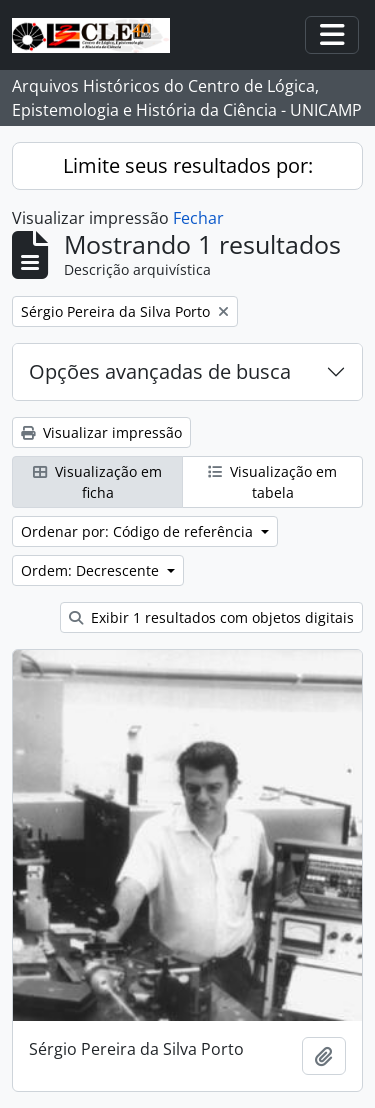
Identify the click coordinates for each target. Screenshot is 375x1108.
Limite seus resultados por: (188, 165)
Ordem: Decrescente (92, 570)
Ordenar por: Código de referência (139, 531)
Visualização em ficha (97, 482)
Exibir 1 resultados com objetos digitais (211, 617)
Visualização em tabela (272, 482)
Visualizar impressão (101, 432)
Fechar (198, 218)
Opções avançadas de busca (160, 371)
